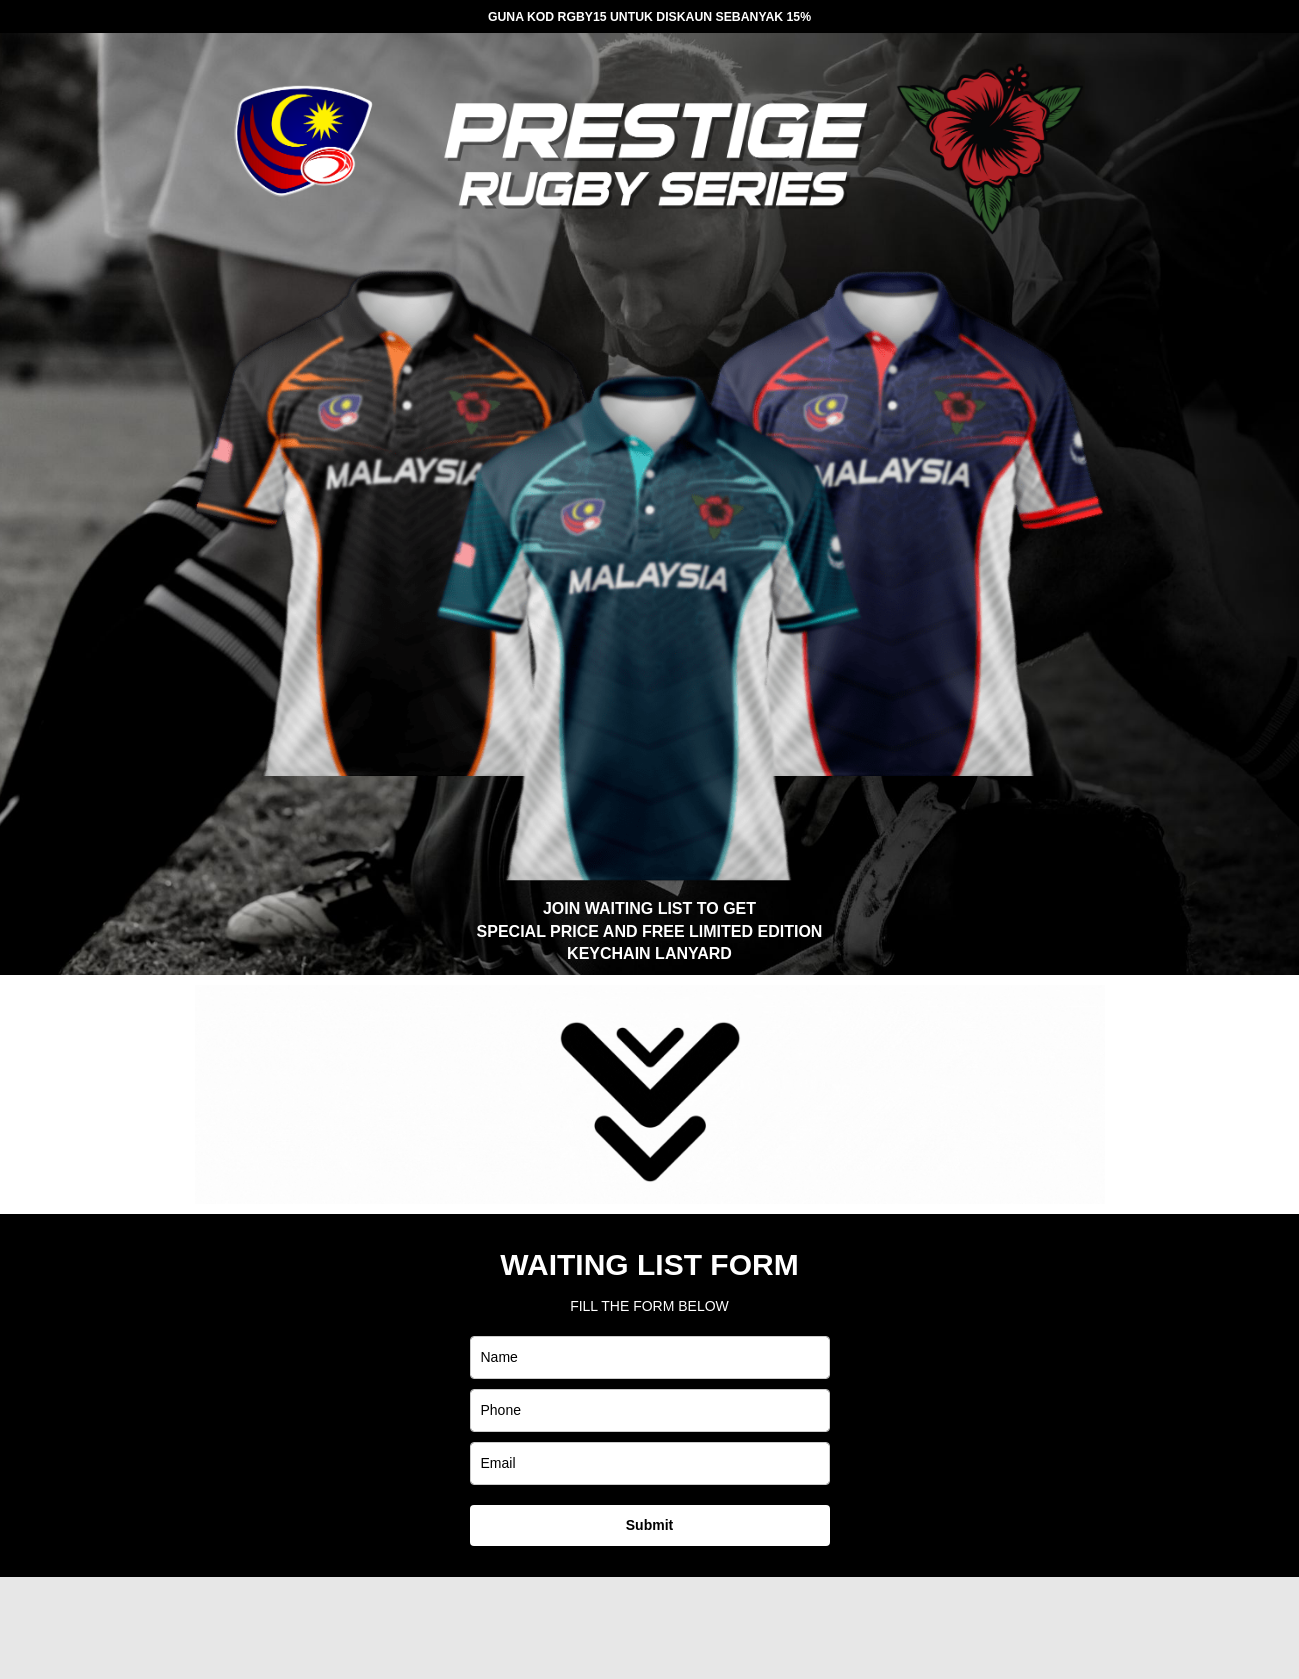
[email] (650, 1463)
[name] (650, 1357)
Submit (649, 1525)
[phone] (650, 1410)
